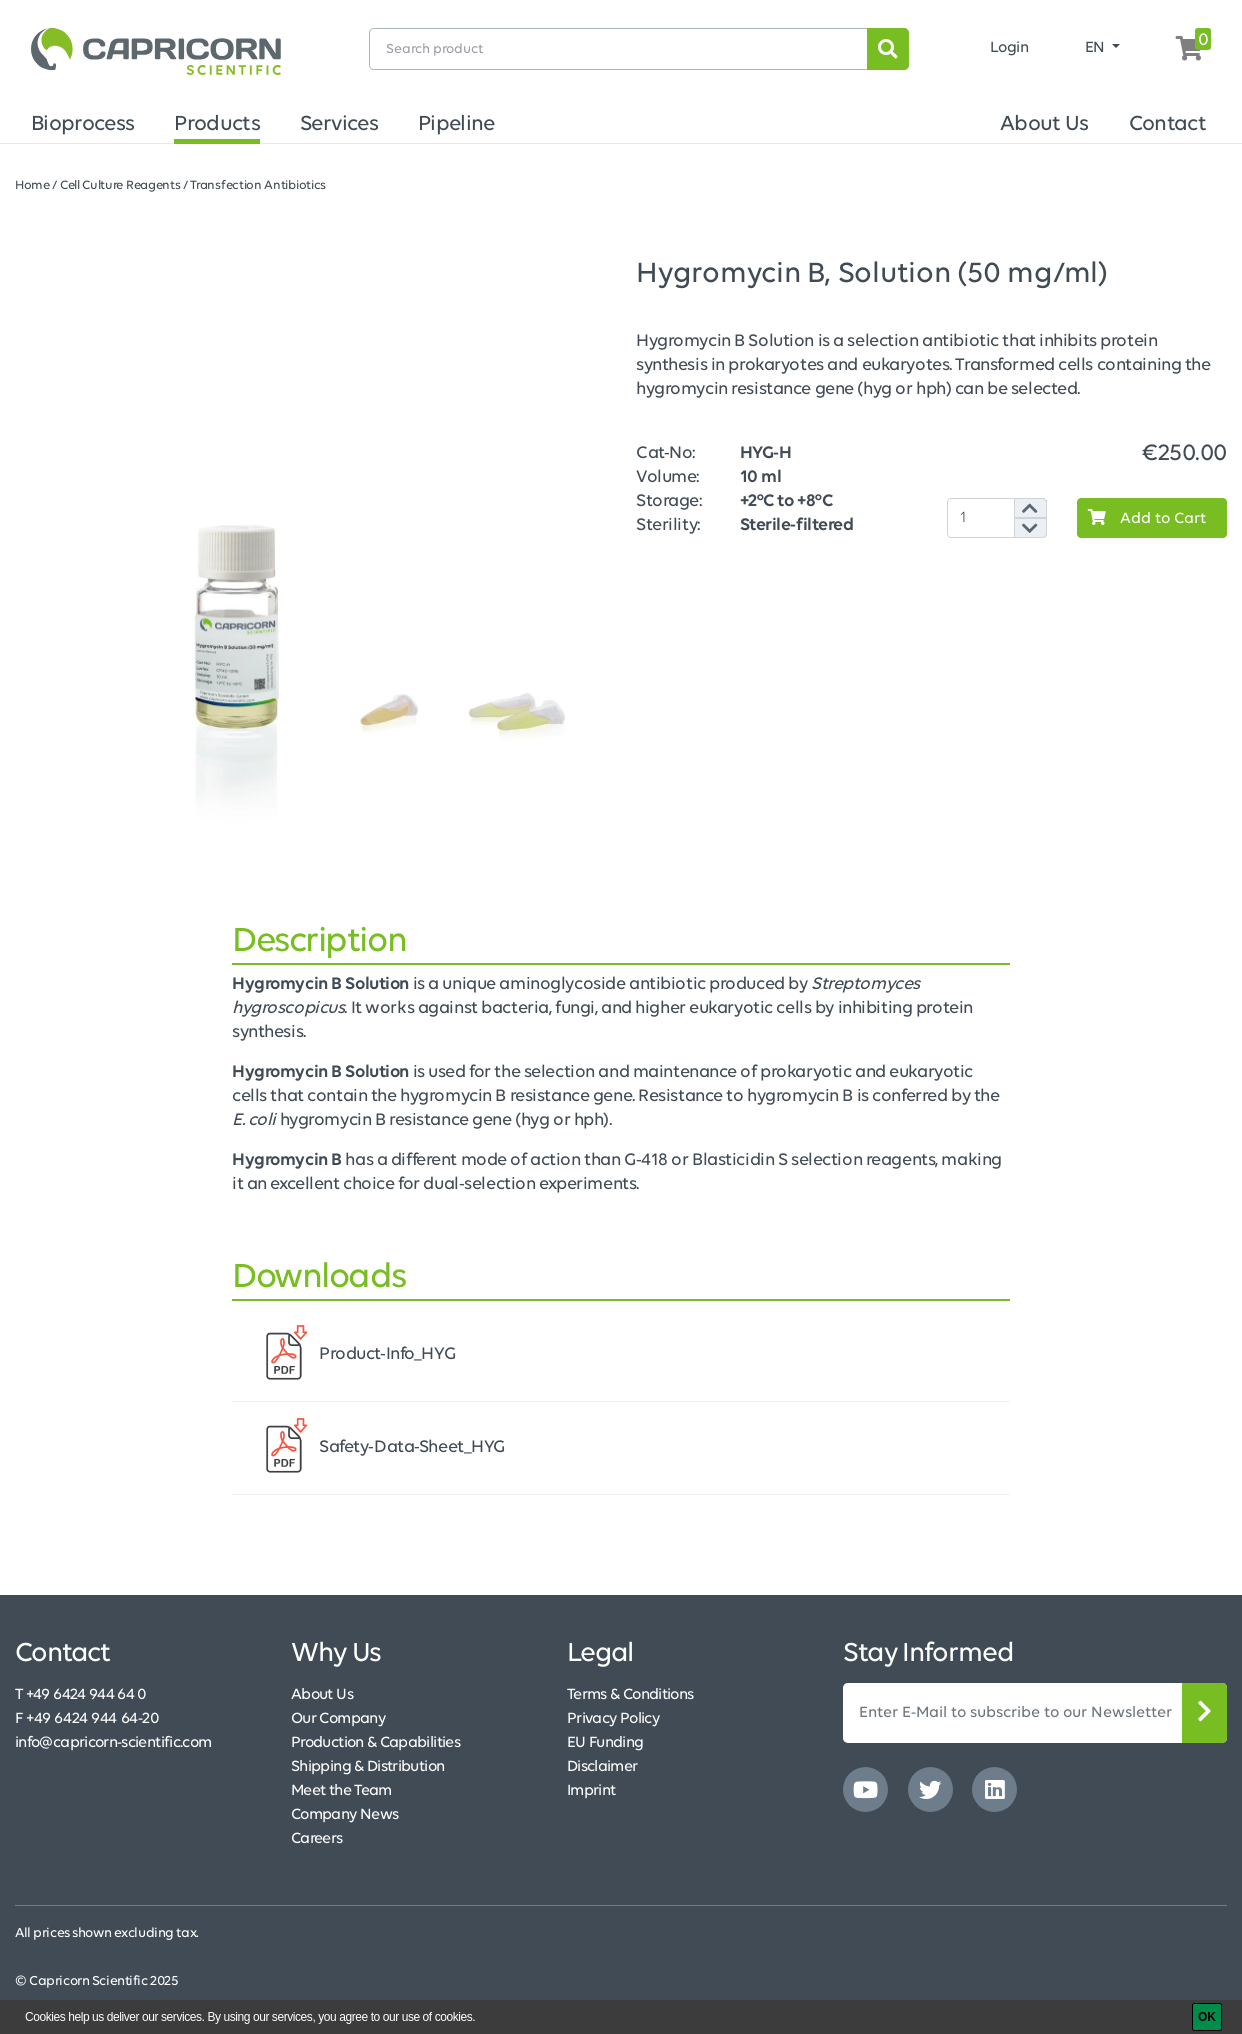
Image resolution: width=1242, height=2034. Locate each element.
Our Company (338, 1719)
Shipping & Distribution (367, 1767)
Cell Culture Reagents (120, 185)
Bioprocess (82, 124)
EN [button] (1097, 48)
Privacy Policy (613, 1719)
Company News (344, 1815)
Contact (1167, 124)
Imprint (591, 1791)
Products (217, 124)
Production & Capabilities (375, 1743)
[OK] (1207, 2017)
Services (339, 124)
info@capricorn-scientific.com (113, 1743)
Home (32, 185)
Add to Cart (1142, 518)
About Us (1044, 124)
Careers (317, 1839)
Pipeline (456, 124)
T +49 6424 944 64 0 (81, 1695)
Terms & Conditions (630, 1695)
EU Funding (605, 1743)
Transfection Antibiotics (258, 185)
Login (1009, 48)
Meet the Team (341, 1791)
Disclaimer (602, 1767)
